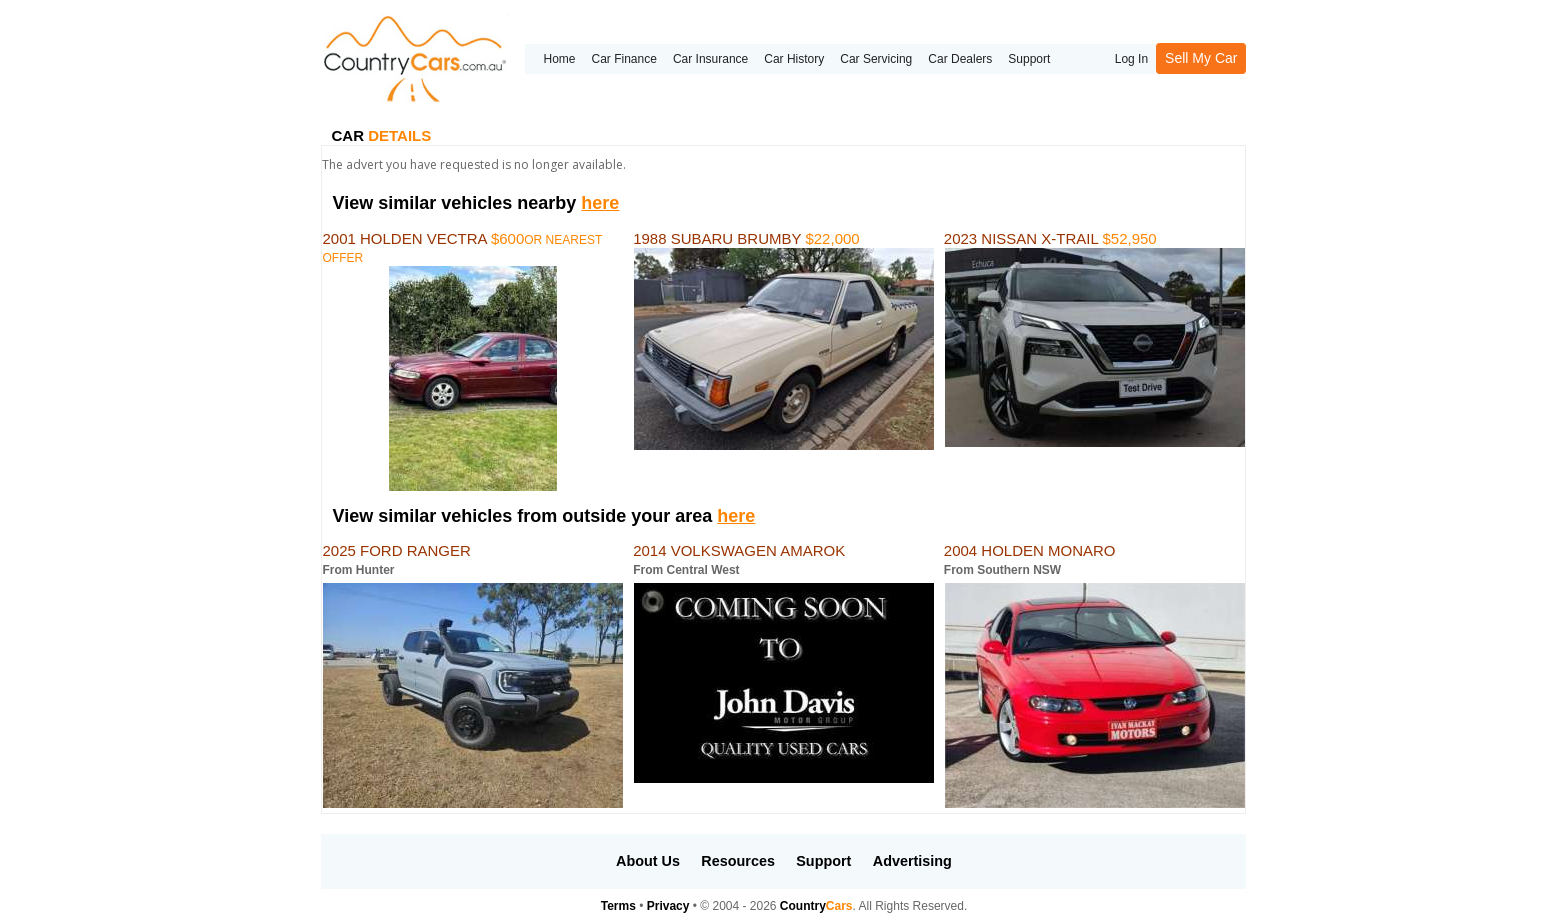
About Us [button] (648, 861)
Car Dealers (960, 59)
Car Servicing (876, 59)
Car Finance (624, 59)
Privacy (668, 906)
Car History (794, 59)
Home (559, 59)
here (600, 203)
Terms (618, 906)
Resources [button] (738, 861)
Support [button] (823, 861)
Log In (1131, 59)
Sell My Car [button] (1201, 58)
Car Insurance (710, 59)
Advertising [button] (912, 861)
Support (1029, 59)
